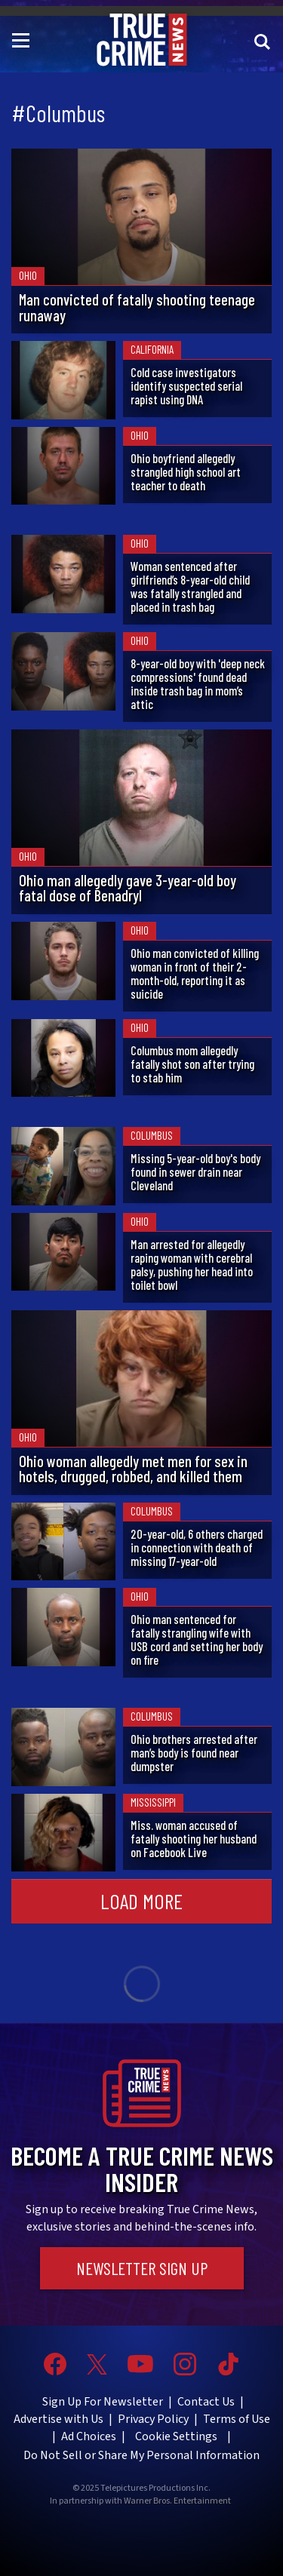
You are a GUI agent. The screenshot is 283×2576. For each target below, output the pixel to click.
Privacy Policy (153, 2419)
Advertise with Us (58, 2419)
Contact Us (206, 2401)
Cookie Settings (176, 2436)
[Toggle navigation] (23, 39)
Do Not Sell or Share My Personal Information (141, 2455)
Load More (141, 1901)
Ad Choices (88, 2436)
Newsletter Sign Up (142, 2268)
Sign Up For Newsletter (102, 2401)
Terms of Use (236, 2419)
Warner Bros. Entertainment (177, 2501)
